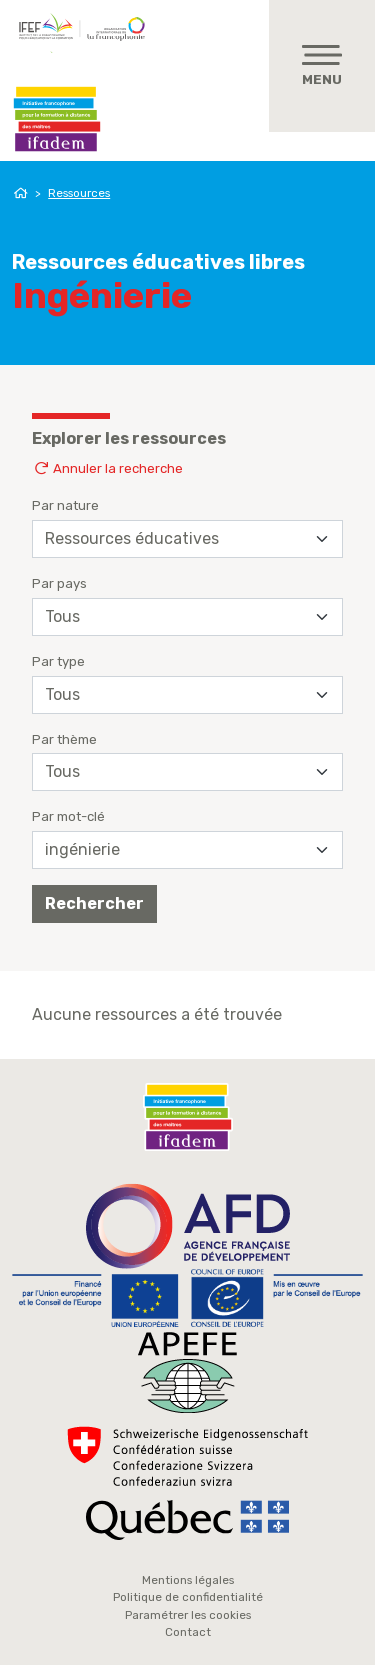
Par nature (65, 505)
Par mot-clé (68, 816)
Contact (188, 1632)
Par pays (59, 583)
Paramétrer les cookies (188, 1615)
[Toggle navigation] (322, 66)
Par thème (64, 739)
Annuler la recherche (107, 468)
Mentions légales (188, 1580)
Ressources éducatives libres (158, 262)
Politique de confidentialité (188, 1597)
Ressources (79, 193)
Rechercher (94, 903)
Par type (58, 661)
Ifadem (57, 119)
